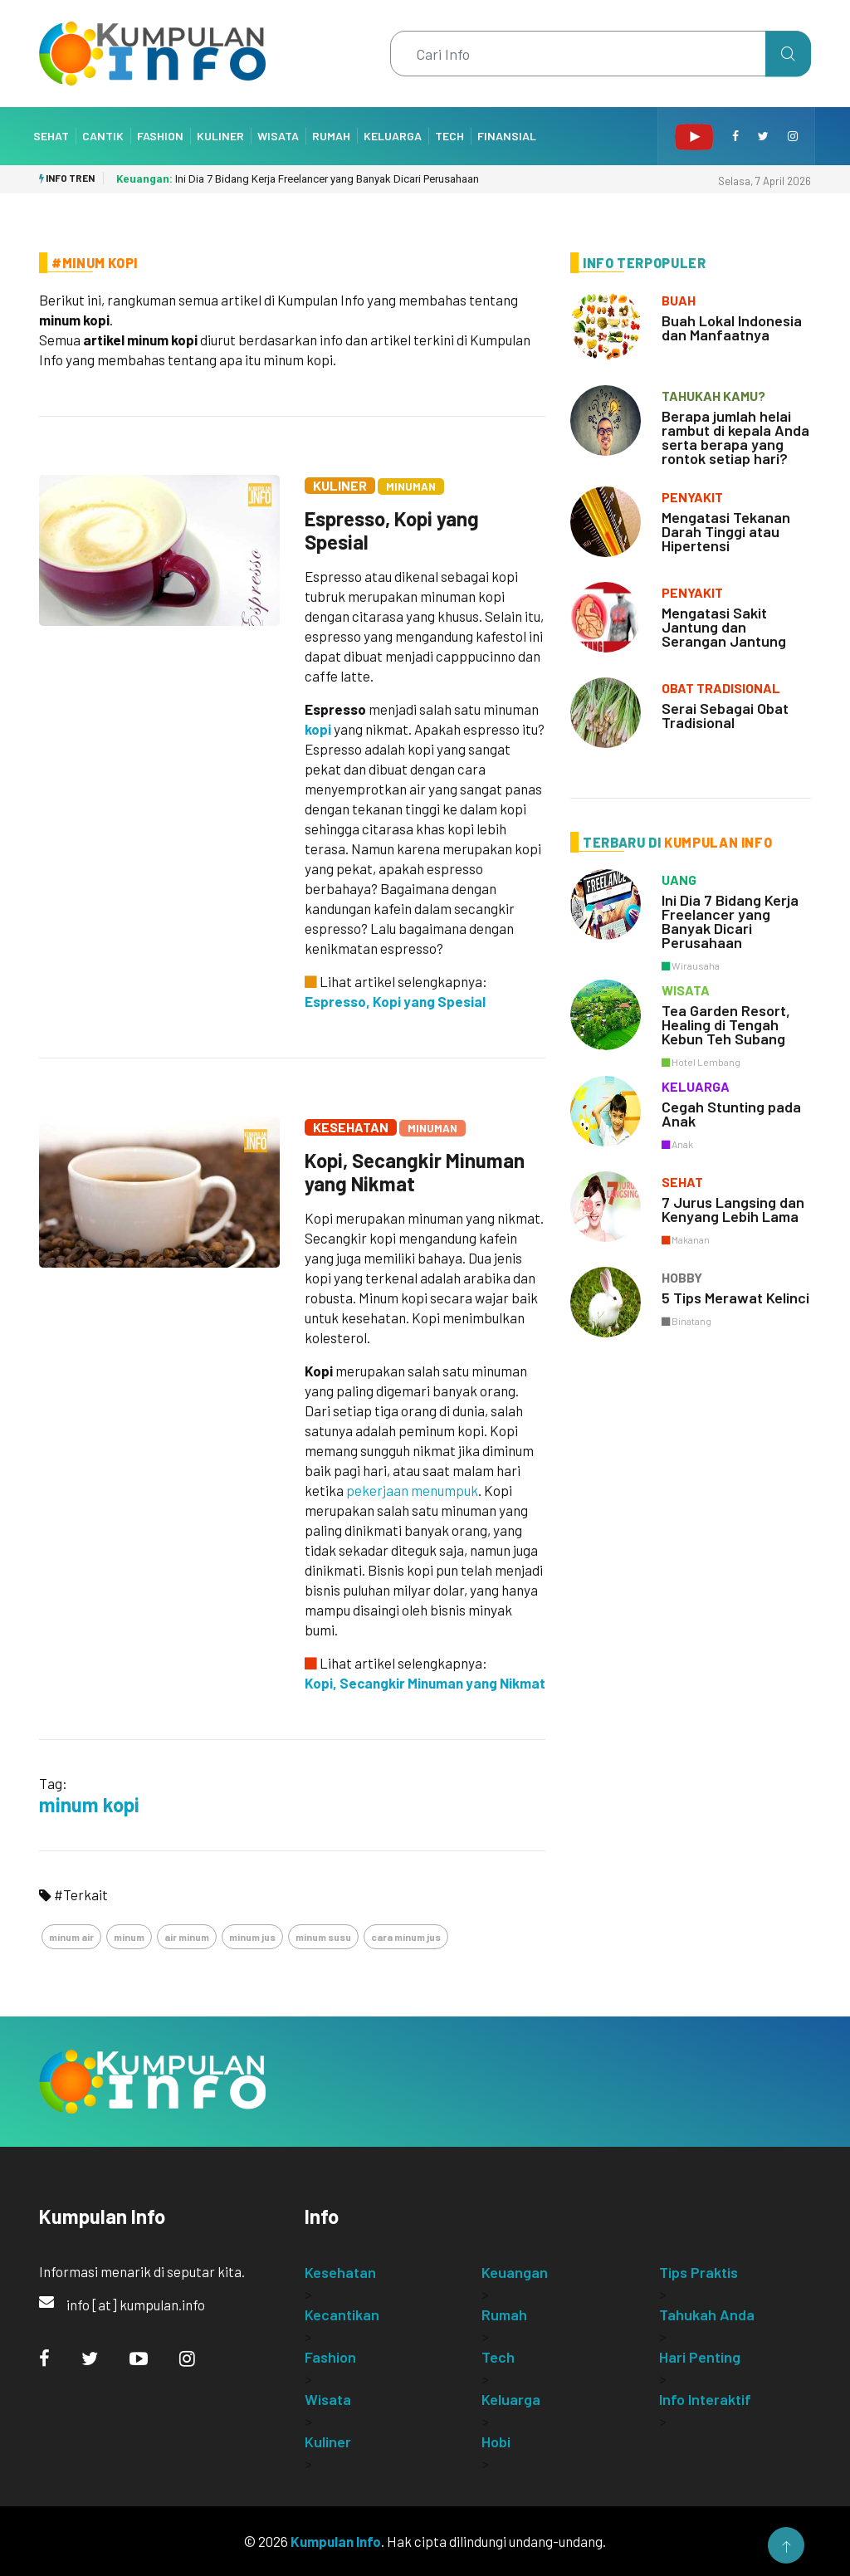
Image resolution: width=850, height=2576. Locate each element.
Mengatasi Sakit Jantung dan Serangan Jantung (724, 627)
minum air (71, 1937)
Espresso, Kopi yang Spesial (392, 530)
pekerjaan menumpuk (412, 1490)
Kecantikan (342, 2314)
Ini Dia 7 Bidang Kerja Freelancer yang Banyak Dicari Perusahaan (297, 179)
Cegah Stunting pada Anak (731, 1113)
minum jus (252, 1937)
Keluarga (393, 136)
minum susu (323, 1937)
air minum (186, 1937)
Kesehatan (350, 1127)
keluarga (696, 1086)
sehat (682, 1182)
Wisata (278, 136)
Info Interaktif (705, 2399)
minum (129, 1937)
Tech (449, 136)
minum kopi (89, 1804)
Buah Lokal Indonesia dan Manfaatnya (732, 327)
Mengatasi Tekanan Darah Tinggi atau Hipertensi (726, 531)
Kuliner (220, 136)
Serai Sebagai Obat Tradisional (725, 715)
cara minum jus (406, 1937)
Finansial (506, 136)
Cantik (103, 136)
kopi (318, 729)
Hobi (495, 2441)
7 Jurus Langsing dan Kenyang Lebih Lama (733, 1209)
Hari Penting (699, 2357)
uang (679, 879)
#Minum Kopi (94, 263)
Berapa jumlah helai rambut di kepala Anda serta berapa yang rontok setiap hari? (735, 437)
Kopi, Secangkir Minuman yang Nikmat (415, 1171)
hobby (682, 1277)
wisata (686, 990)
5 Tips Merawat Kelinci (735, 1297)
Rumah (331, 136)
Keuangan (514, 2272)
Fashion (160, 136)
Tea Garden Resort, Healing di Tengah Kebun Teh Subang (726, 1024)
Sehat (51, 136)
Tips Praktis (698, 2272)
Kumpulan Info (336, 2541)
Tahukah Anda (707, 2314)
